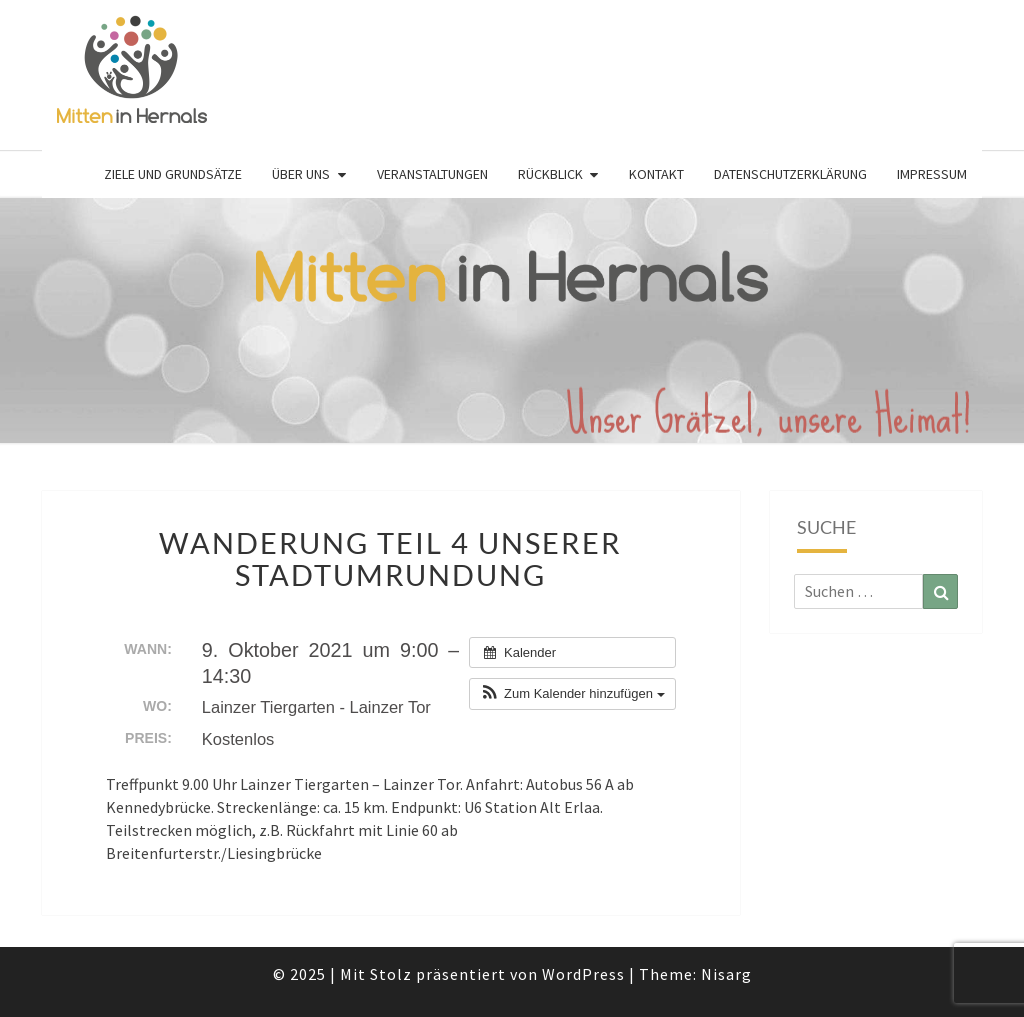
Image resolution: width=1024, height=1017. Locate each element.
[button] (572, 694)
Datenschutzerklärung (790, 174)
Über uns (301, 174)
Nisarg (726, 974)
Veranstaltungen (432, 174)
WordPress (583, 974)
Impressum (932, 174)
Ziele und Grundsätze (173, 174)
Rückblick (550, 174)
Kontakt (656, 174)
